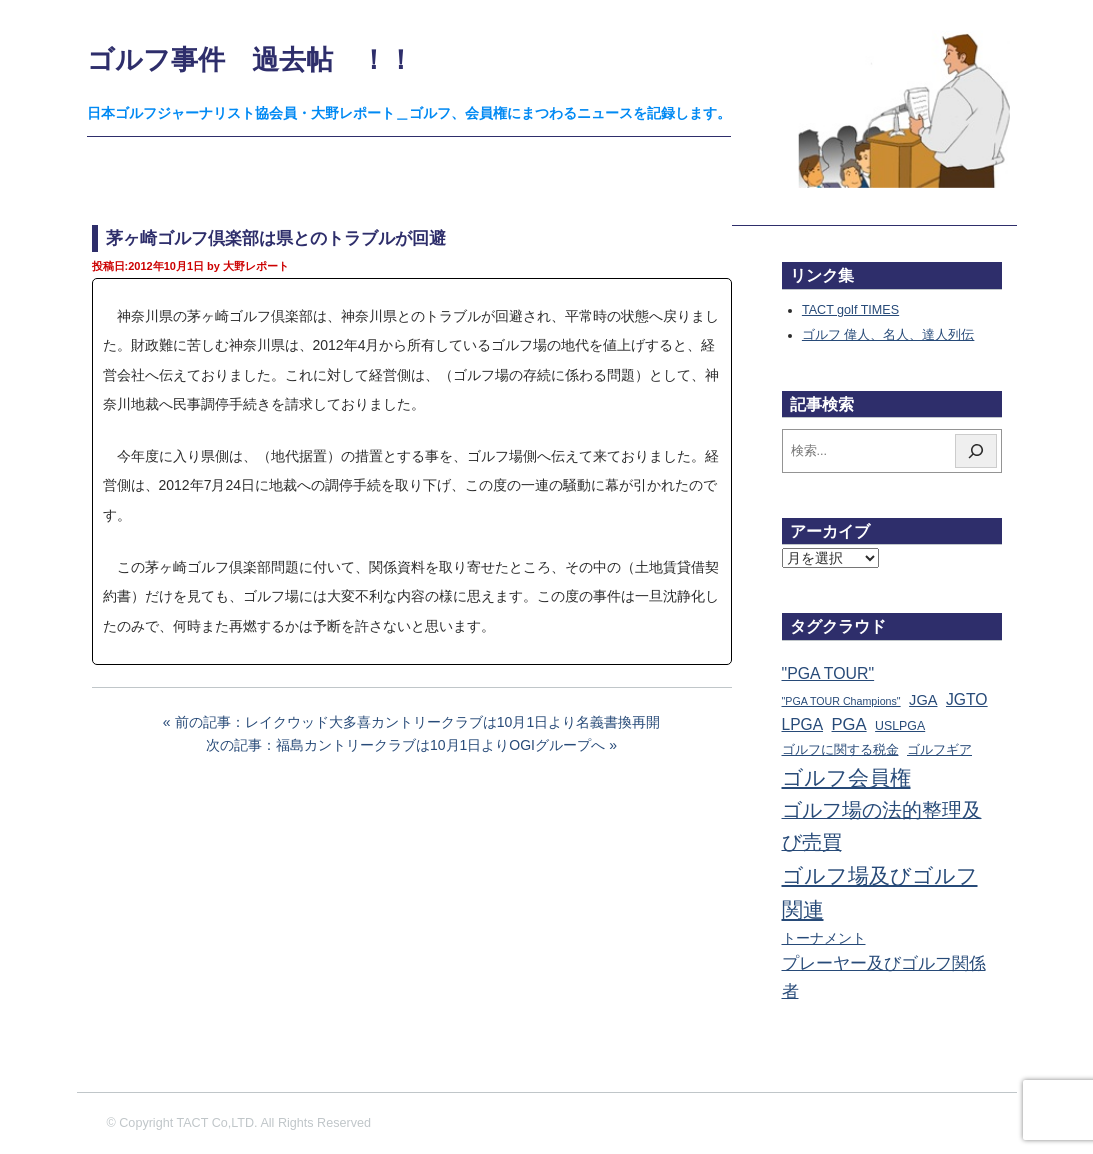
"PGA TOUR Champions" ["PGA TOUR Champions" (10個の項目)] (841, 701)
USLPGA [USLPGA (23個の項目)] (900, 726)
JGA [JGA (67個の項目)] (923, 700)
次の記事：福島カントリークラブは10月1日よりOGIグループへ (405, 745)
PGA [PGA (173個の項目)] (849, 724)
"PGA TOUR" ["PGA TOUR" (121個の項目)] (828, 673)
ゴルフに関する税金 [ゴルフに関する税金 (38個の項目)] (840, 749)
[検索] (976, 451)
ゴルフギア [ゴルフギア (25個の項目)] (939, 750)
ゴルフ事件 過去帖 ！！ (250, 59)
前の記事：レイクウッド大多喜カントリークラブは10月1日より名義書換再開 (417, 722)
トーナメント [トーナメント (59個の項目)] (824, 938)
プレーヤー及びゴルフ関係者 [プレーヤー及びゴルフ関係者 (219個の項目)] (884, 977)
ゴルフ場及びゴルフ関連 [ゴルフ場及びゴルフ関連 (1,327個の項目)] (880, 892)
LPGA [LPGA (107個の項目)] (803, 724)
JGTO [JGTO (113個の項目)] (967, 699)
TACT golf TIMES (850, 310)
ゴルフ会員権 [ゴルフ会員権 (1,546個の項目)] (846, 778)
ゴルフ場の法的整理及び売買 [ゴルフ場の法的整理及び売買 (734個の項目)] (882, 826)
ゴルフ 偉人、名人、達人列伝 (888, 335)
